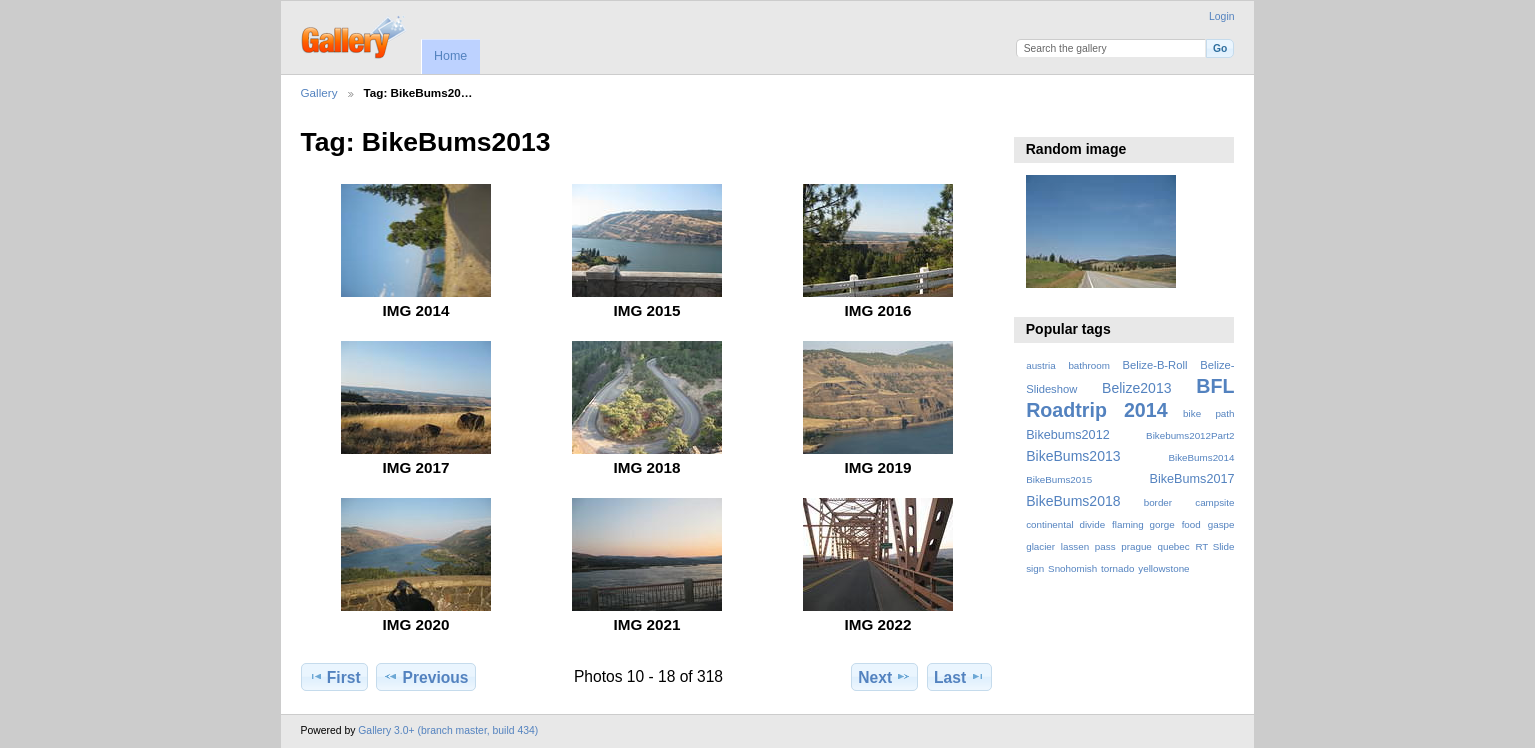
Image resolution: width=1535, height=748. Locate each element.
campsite (1214, 502)
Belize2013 (1136, 388)
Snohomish (1072, 568)
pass (1105, 546)
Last (959, 677)
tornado (1117, 568)
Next (884, 677)
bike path (1208, 413)
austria (1040, 365)
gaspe (1221, 524)
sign (1035, 568)
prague (1136, 546)
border (1158, 502)
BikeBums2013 (1073, 456)
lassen (1075, 546)
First (334, 677)
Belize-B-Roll (1155, 365)
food (1191, 524)
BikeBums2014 (1201, 457)
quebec (1174, 546)
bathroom (1088, 365)
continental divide (1065, 524)
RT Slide (1214, 546)
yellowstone (1163, 568)
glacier (1040, 546)
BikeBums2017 (1192, 479)
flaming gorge (1143, 524)
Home (450, 56)
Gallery (319, 92)
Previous (425, 677)
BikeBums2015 (1059, 479)
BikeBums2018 (1073, 501)
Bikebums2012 (1068, 435)
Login (1221, 16)
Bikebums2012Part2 (1190, 435)
